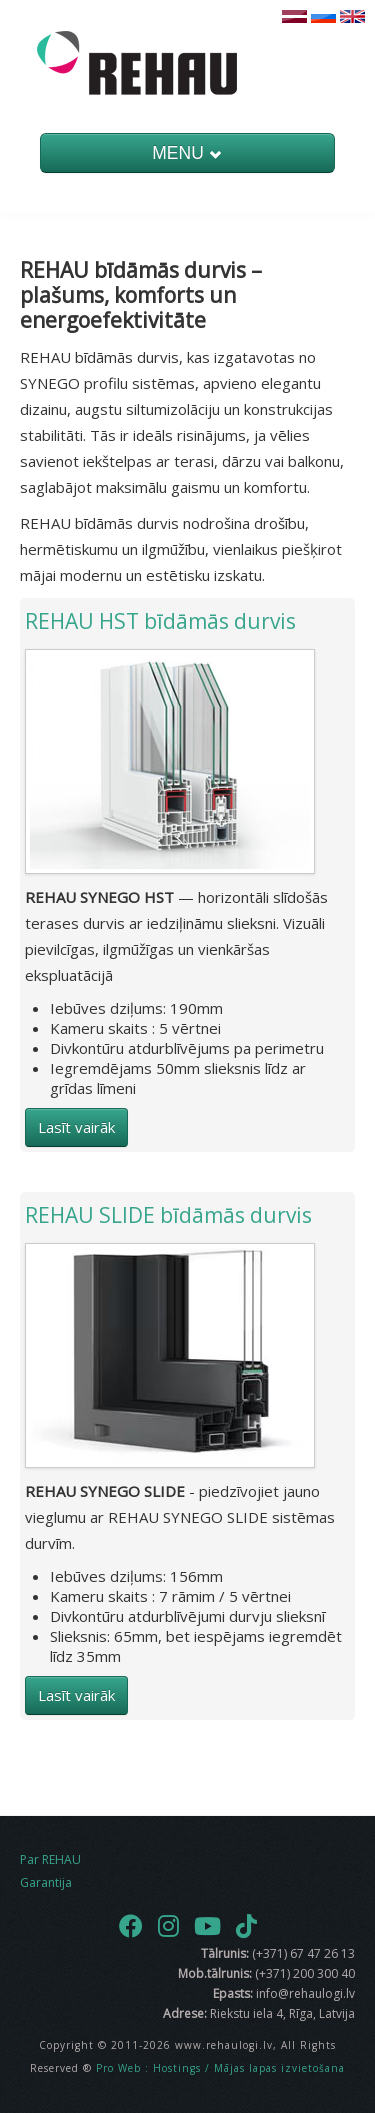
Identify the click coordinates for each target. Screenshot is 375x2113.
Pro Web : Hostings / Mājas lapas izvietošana (220, 2068)
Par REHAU (50, 1859)
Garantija (46, 1882)
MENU (187, 153)
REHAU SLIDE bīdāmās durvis (168, 1215)
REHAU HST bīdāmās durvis (160, 621)
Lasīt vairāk (76, 1127)
